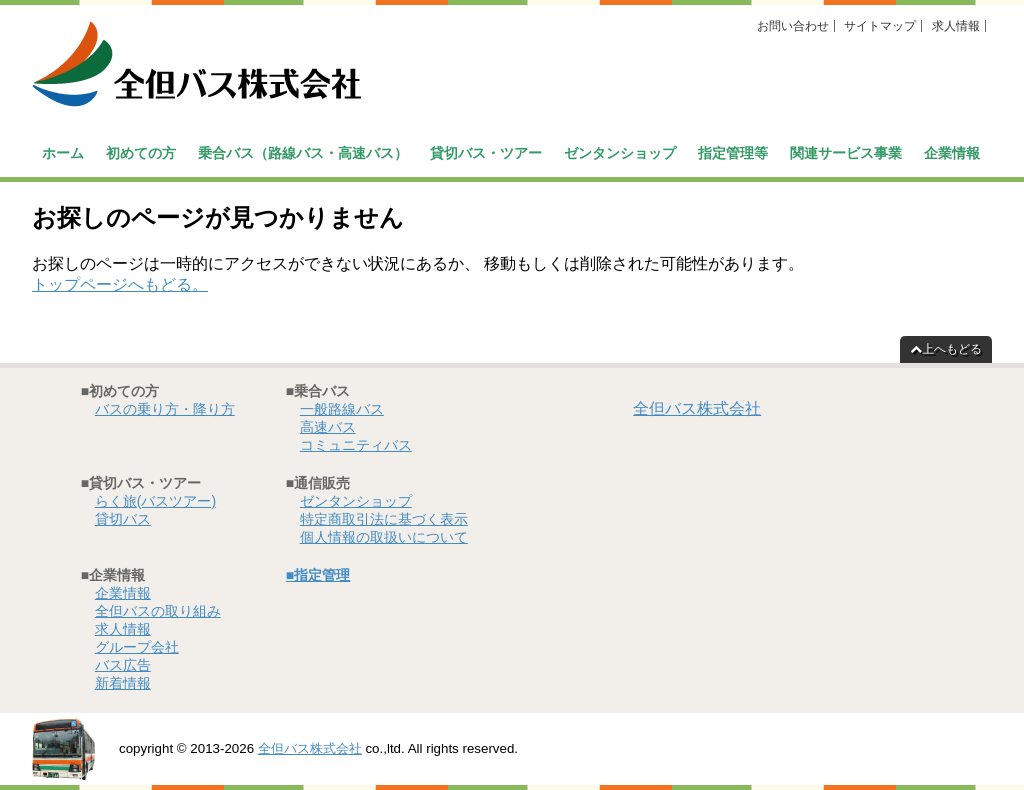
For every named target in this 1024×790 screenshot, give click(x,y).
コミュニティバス (356, 445)
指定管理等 (733, 153)
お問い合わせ (793, 26)
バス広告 (123, 665)
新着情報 (123, 683)
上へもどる (946, 349)
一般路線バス (342, 409)
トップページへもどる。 (120, 284)
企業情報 (952, 153)
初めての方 (141, 153)
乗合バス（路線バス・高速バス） (303, 153)
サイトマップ (880, 26)
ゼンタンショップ (620, 153)
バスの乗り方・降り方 (165, 409)
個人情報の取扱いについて (384, 537)
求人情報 (956, 26)
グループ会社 (137, 647)
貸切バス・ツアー (486, 153)
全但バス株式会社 (697, 408)
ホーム (63, 153)
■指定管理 (318, 575)
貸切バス (123, 519)
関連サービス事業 (846, 153)
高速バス (328, 427)
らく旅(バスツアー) (155, 501)
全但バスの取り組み (158, 611)
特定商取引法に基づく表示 (384, 519)
